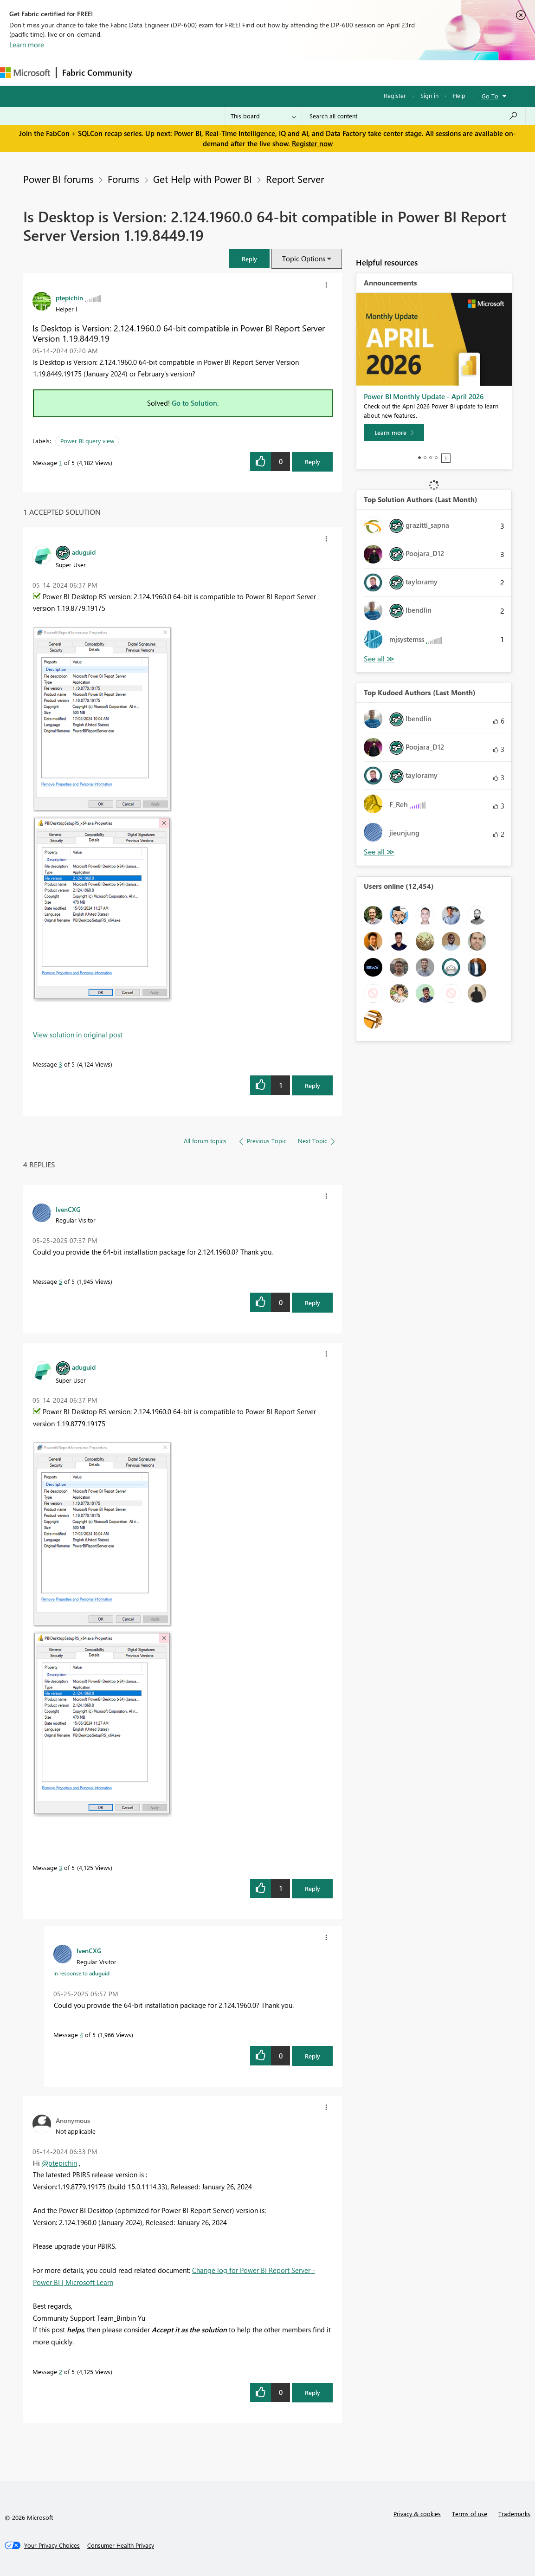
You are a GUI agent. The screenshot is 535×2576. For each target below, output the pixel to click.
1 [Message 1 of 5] (60, 462)
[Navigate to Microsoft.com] (25, 72)
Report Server (295, 178)
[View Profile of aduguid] (84, 552)
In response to (81, 1973)
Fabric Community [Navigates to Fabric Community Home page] (97, 72)
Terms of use (469, 2514)
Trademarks (514, 2514)
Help (459, 95)
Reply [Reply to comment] (312, 1085)
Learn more (26, 44)
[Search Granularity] (263, 116)
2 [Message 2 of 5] (60, 2371)
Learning (350, 73)
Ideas (232, 73)
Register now (312, 143)
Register (395, 95)
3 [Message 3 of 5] (60, 1064)
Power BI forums (58, 178)
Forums (153, 73)
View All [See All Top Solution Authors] (379, 659)
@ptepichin (59, 2163)
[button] (249, 258)
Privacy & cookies (417, 2514)
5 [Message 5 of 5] (60, 1281)
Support (390, 73)
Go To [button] (490, 96)
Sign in (429, 95)
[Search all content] (414, 116)
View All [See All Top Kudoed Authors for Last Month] (379, 852)
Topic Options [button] (303, 258)
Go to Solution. (195, 403)
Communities (273, 73)
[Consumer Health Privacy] (120, 2545)
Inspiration (194, 73)
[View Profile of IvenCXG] (68, 1209)
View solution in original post (77, 1034)
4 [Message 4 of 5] (81, 2035)
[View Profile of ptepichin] (69, 297)
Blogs (315, 73)
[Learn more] (394, 432)
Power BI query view (87, 441)
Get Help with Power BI (202, 178)
